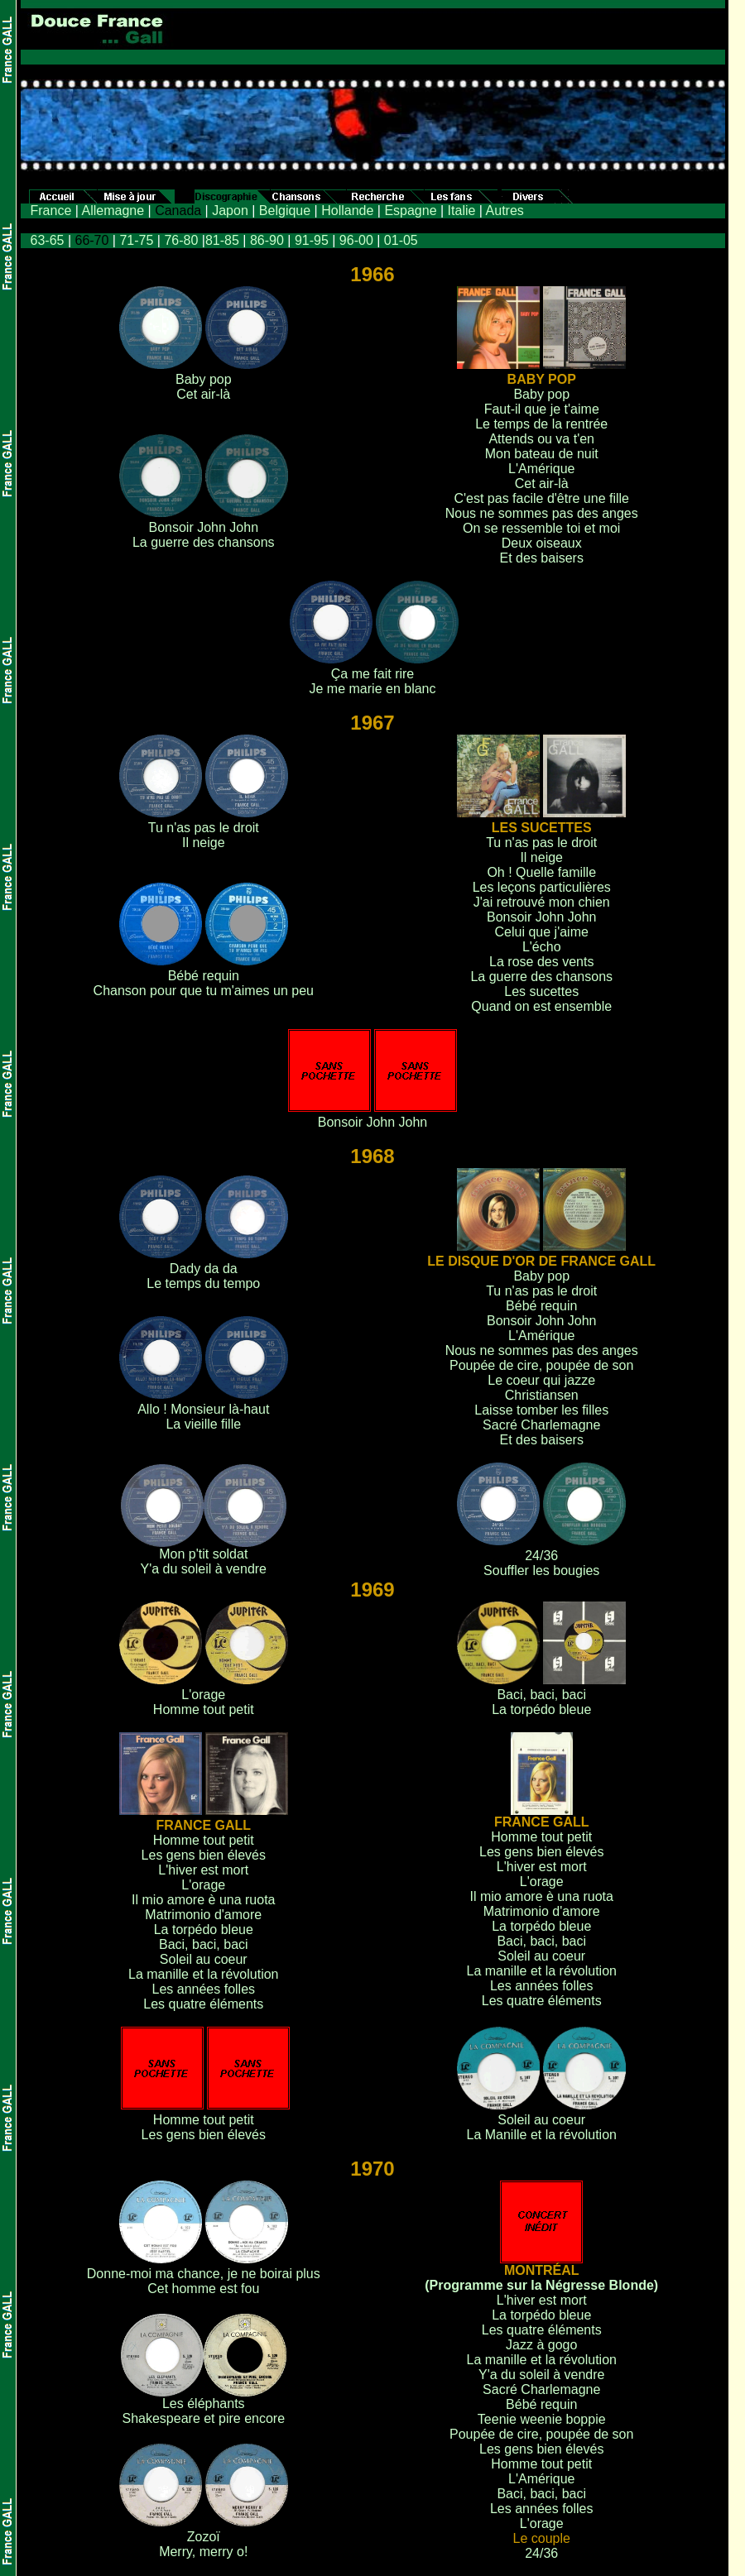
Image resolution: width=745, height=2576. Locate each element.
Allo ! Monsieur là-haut (203, 1409)
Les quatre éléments (203, 2004)
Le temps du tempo (203, 1283)
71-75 (136, 240)
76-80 (181, 240)
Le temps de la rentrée (541, 424)
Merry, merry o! (203, 2552)
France (51, 210)
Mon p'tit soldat (203, 1554)
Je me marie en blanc (373, 689)
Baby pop (203, 379)
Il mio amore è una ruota (203, 1900)
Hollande (347, 210)
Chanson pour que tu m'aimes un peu (204, 991)
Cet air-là (203, 394)
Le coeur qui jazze (541, 1380)
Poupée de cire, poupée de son (541, 1365)
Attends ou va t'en (541, 439)
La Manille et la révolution (542, 2135)
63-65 (48, 240)
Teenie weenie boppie (542, 2419)
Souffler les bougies (541, 1570)
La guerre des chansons (203, 542)
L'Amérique (541, 469)
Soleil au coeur (204, 1959)
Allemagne (112, 210)
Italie (462, 210)
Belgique (284, 210)
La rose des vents (541, 962)
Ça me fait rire (372, 674)
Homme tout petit (203, 1709)
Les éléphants (203, 2403)
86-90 (267, 240)
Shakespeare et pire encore (203, 2418)
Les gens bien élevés (204, 1855)
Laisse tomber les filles (541, 1410)
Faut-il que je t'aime (541, 409)
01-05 (401, 240)
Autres (505, 210)
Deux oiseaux (542, 543)
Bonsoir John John (204, 527)
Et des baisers (542, 558)
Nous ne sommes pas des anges (541, 513)
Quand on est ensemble (541, 1006)
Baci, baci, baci (541, 1695)
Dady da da (204, 1269)
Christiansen (542, 1395)
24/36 (541, 1556)
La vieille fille (203, 1424)
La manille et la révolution (203, 1974)
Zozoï (203, 2537)
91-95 (312, 240)
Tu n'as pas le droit (203, 828)
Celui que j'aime (542, 932)
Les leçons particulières (542, 887)
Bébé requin (203, 976)
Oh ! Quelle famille (541, 872)
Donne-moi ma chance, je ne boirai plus (203, 2274)
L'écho (541, 947)
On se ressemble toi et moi (541, 528)
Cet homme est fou (203, 2289)
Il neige (203, 843)
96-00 (356, 240)
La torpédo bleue (541, 1709)
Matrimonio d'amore (203, 1915)
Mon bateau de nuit (541, 454)
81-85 (222, 240)
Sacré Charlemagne (541, 1425)
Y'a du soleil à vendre (204, 1569)
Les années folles (204, 1989)
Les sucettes (541, 991)
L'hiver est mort (203, 1870)
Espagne (410, 210)
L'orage (203, 1695)
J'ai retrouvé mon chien (541, 902)
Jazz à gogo (541, 2345)
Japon (230, 210)
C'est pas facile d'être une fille (541, 498)
